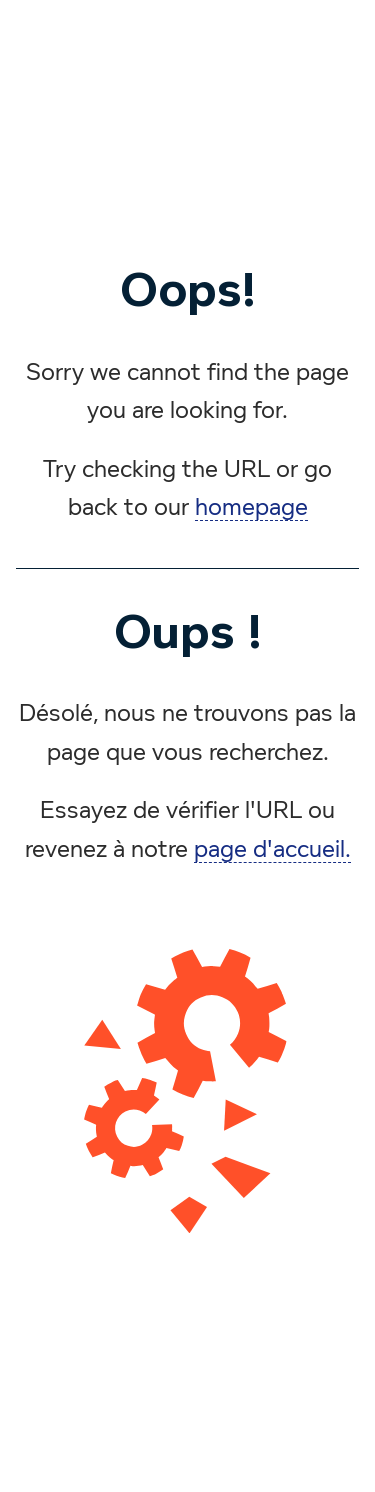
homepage (251, 508)
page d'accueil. (272, 850)
